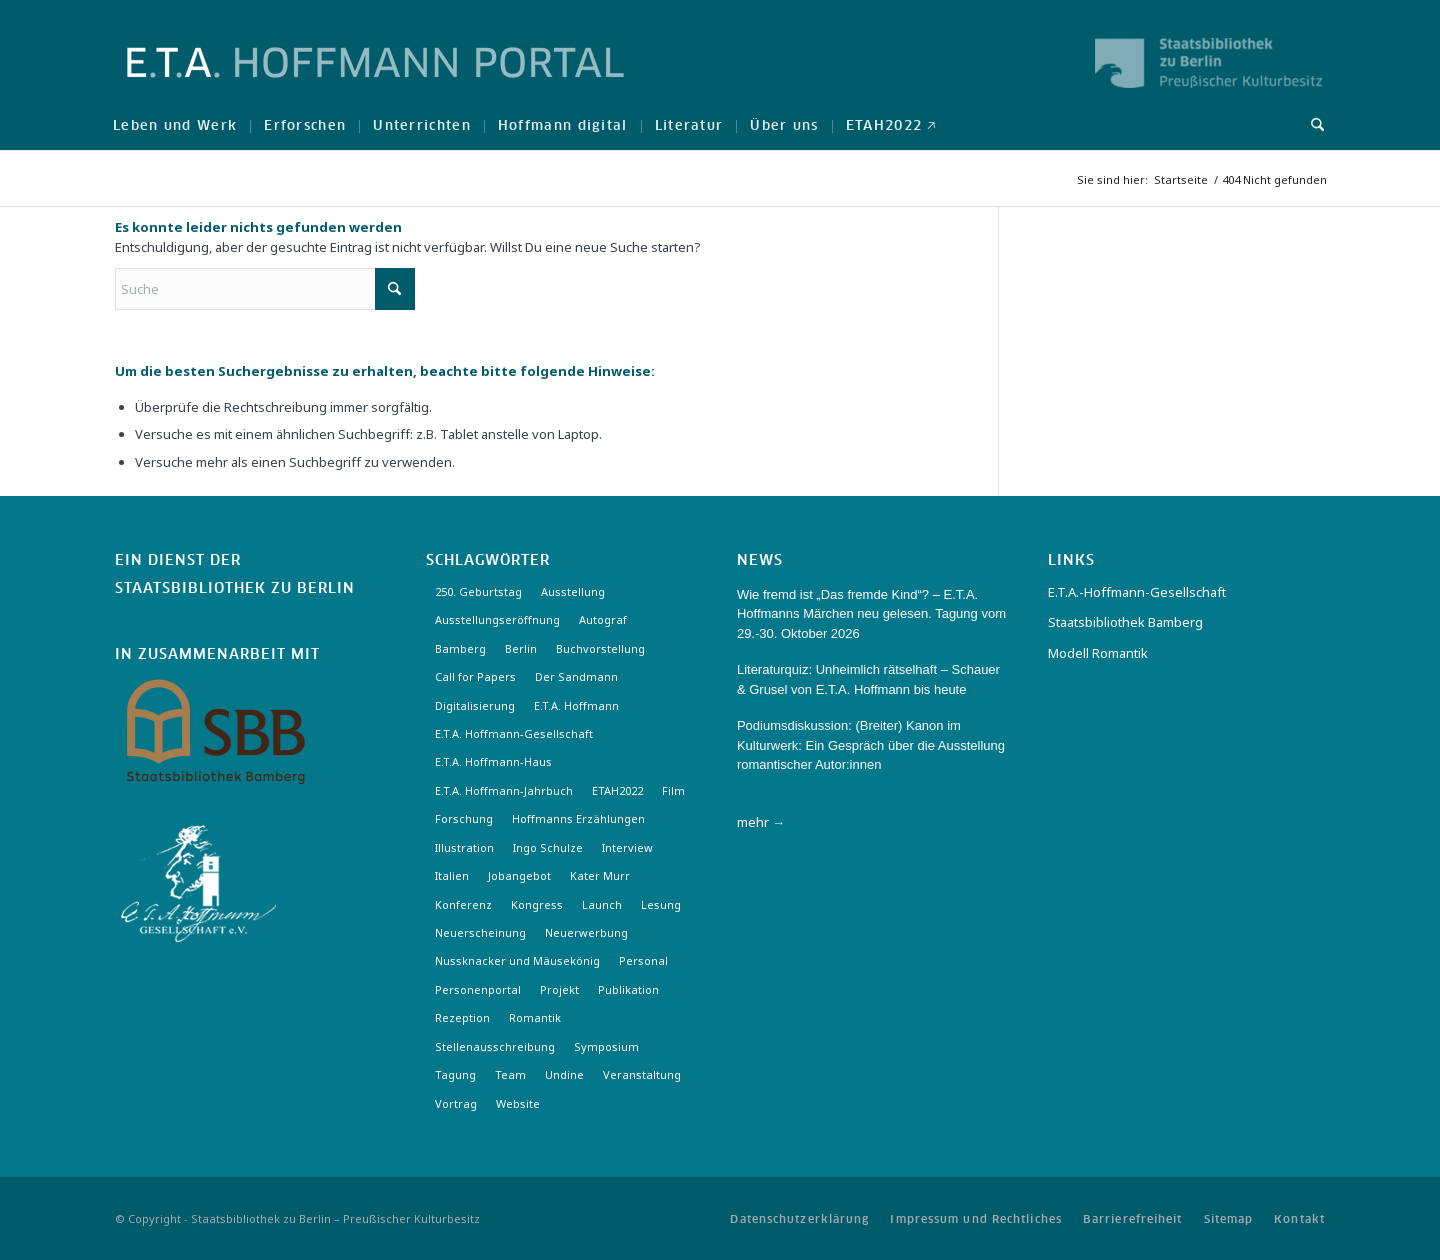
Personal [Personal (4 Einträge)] (643, 960)
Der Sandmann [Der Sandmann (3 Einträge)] (576, 676)
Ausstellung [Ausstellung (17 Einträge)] (573, 591)
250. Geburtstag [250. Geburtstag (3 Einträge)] (478, 591)
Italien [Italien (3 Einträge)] (452, 875)
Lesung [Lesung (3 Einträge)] (661, 904)
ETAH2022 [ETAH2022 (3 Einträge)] (617, 790)
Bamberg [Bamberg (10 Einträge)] (460, 648)
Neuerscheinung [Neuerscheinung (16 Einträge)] (480, 932)
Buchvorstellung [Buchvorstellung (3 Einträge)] (600, 648)
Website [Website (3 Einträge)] (518, 1103)
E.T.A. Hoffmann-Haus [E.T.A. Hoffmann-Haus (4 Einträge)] (493, 761)
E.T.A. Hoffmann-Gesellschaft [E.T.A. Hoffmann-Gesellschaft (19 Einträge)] (514, 733)
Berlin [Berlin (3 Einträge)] (521, 648)
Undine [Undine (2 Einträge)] (564, 1074)
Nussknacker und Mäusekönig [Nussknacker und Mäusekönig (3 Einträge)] (517, 960)
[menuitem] (175, 125)
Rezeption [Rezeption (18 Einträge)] (462, 1017)
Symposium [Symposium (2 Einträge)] (606, 1046)
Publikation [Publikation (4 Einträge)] (628, 989)
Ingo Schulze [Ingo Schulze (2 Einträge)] (548, 847)
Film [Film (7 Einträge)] (673, 790)
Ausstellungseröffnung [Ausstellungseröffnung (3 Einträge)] (497, 619)
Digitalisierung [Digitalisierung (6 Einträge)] (475, 705)
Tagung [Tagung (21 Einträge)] (455, 1074)
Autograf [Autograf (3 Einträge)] (603, 619)
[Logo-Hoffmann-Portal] (375, 80)
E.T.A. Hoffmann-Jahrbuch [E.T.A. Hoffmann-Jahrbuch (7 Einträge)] (504, 790)
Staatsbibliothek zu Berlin (235, 589)
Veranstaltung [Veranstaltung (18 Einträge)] (642, 1074)
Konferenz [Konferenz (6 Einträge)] (463, 904)
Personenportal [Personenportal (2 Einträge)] (478, 989)
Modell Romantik (1098, 653)
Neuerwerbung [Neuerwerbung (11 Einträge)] (586, 932)
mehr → (761, 822)
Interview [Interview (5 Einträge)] (627, 847)
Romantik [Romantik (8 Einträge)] (535, 1017)
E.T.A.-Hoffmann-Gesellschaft (1137, 592)
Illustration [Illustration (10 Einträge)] (464, 847)
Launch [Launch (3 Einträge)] (602, 904)
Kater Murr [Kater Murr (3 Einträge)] (600, 875)
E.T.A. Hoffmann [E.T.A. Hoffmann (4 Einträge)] (576, 705)
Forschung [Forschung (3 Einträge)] (464, 818)
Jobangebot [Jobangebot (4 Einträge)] (519, 875)
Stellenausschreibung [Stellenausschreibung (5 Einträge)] (495, 1046)
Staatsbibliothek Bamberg (1125, 622)
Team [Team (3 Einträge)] (510, 1074)
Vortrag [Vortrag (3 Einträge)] (456, 1103)
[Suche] (1311, 125)
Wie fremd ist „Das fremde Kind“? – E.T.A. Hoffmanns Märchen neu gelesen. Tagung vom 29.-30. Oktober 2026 (871, 614)
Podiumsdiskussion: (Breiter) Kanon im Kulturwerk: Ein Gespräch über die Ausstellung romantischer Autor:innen (871, 745)
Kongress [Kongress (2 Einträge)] (537, 904)
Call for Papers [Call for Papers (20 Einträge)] (475, 676)
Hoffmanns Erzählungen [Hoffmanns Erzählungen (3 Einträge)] (578, 818)
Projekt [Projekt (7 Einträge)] (559, 989)
